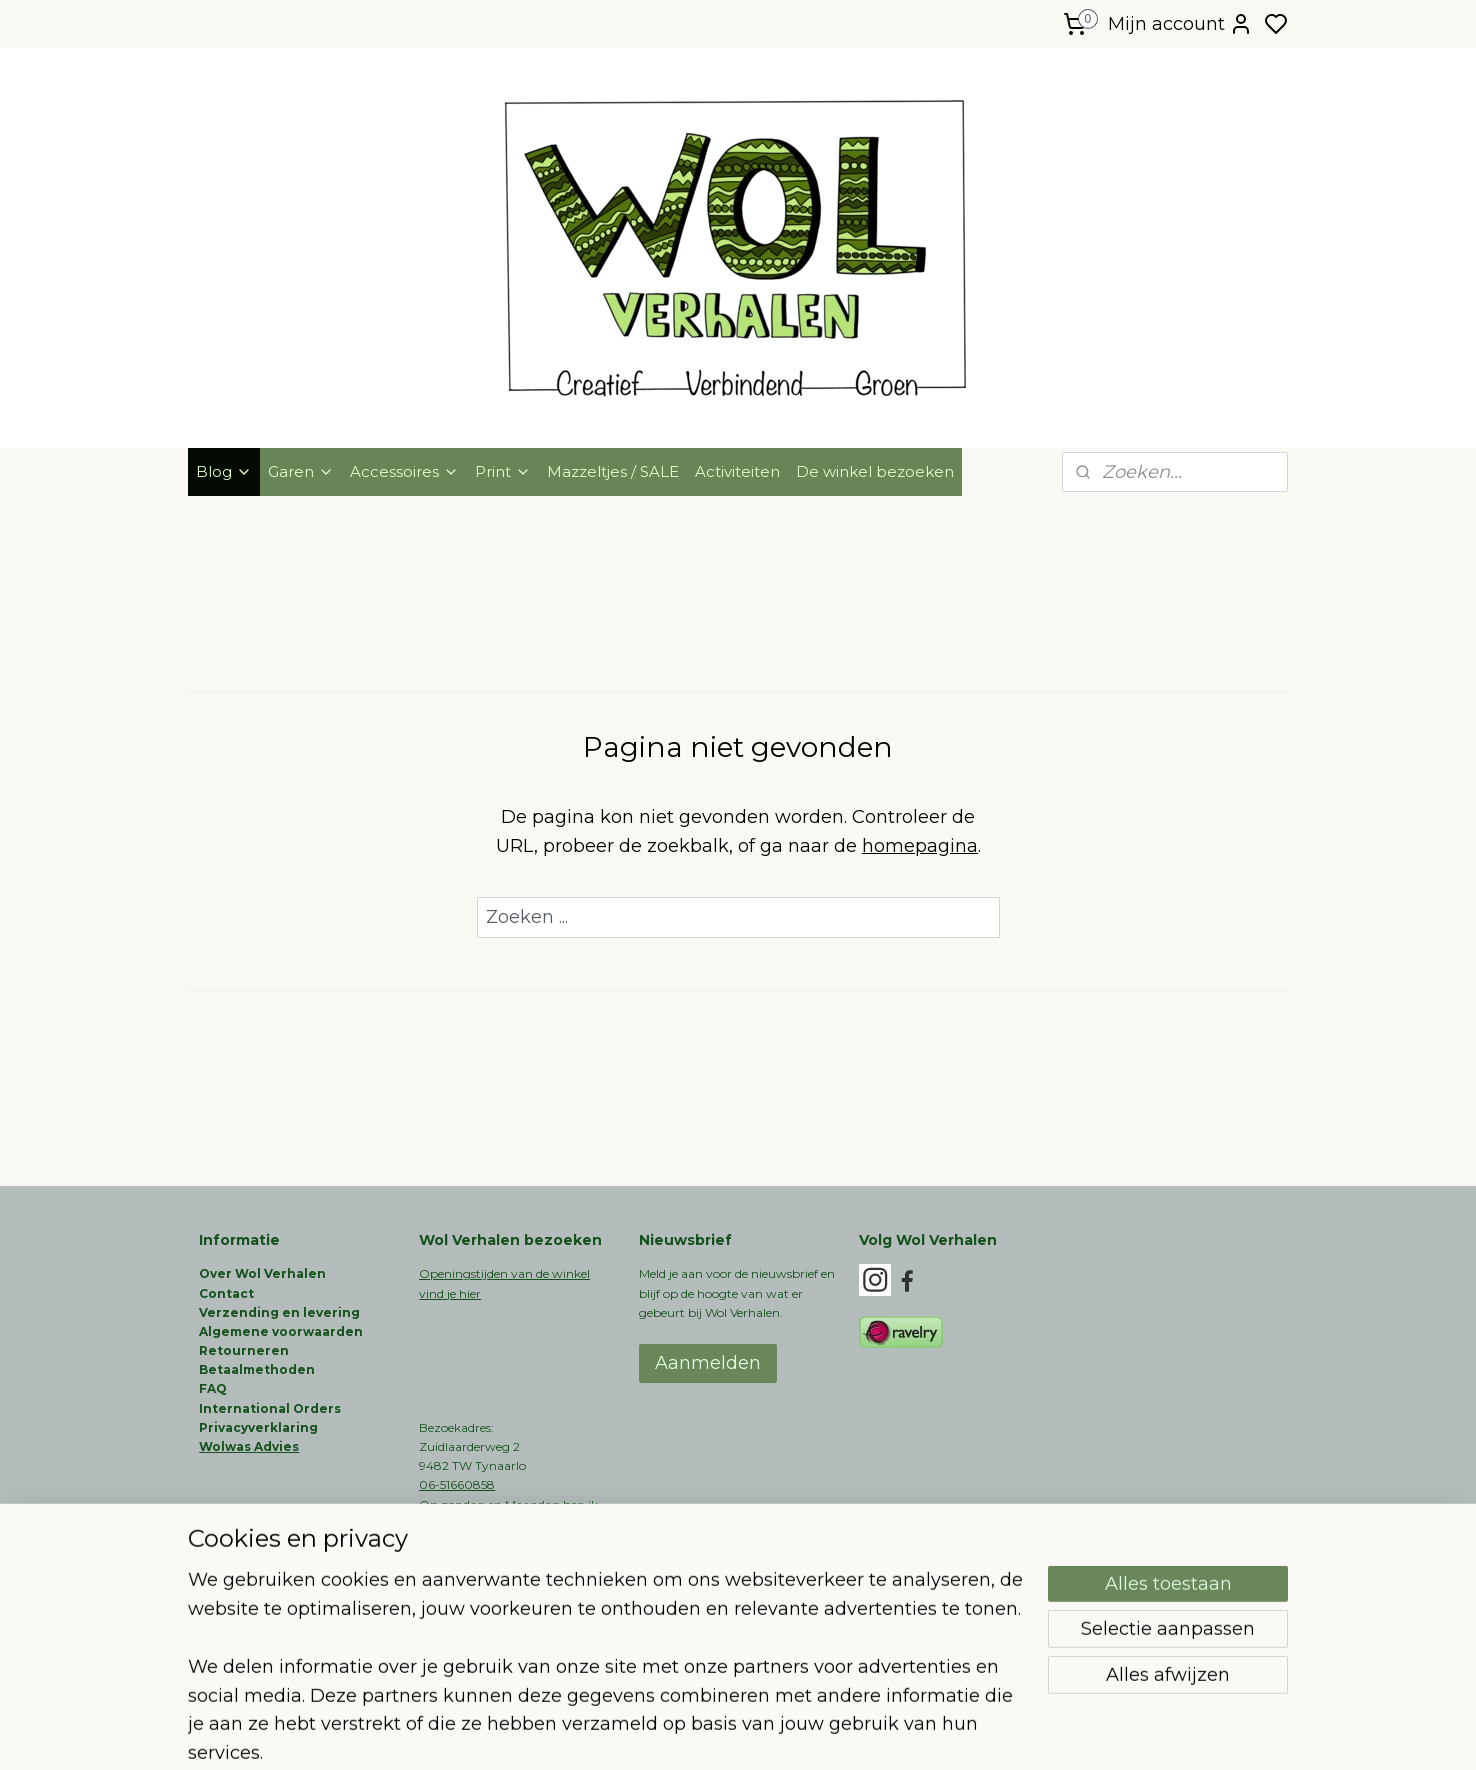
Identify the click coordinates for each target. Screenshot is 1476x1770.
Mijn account (1180, 24)
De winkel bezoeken (875, 471)
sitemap (802, 1733)
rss (839, 1733)
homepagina (920, 846)
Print (503, 471)
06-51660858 (457, 1484)
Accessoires (404, 471)
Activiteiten (737, 471)
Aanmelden (708, 1363)
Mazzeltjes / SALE (613, 471)
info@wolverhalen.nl (479, 1561)
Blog (224, 471)
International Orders (270, 1408)
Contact (226, 1293)
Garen (301, 471)
